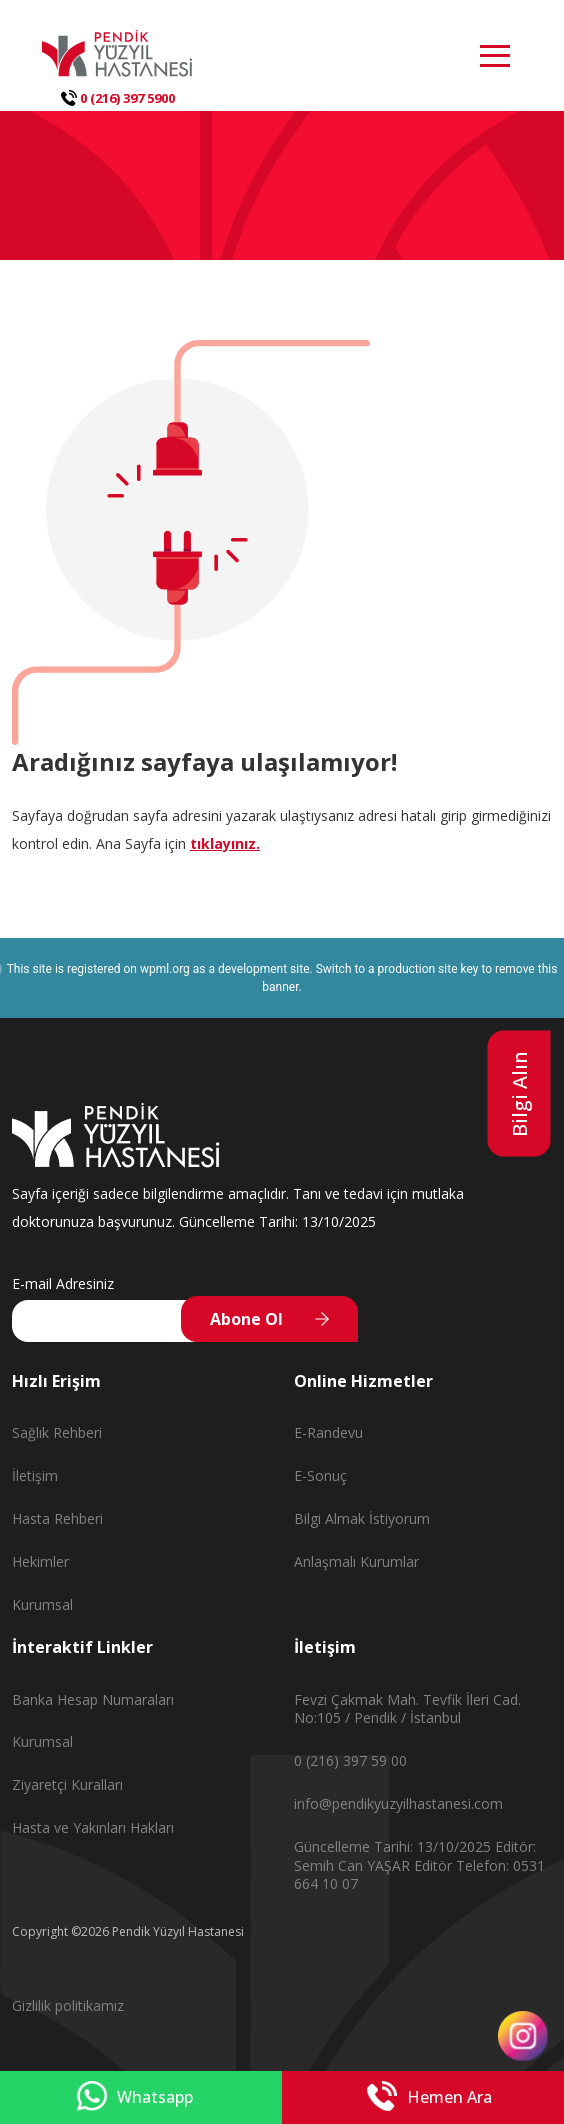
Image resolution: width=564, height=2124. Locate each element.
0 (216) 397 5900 (118, 98)
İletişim (35, 1475)
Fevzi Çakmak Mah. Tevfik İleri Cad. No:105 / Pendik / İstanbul (407, 1709)
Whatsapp (135, 2097)
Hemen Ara (429, 2097)
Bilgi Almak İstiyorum (362, 1518)
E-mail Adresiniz (63, 1283)
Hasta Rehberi (57, 1518)
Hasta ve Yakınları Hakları (93, 1827)
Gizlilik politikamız (68, 2005)
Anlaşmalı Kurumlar (356, 1561)
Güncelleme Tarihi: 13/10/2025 (394, 1846)
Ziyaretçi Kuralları (67, 1784)
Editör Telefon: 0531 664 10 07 (419, 1875)
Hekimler (40, 1561)
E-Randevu (328, 1432)
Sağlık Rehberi (57, 1432)
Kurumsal (42, 1604)
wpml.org (165, 969)
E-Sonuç (320, 1475)
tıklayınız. (225, 843)
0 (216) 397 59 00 (350, 1760)
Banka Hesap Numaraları (93, 1699)
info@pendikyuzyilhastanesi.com (398, 1803)
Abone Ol (246, 1319)
